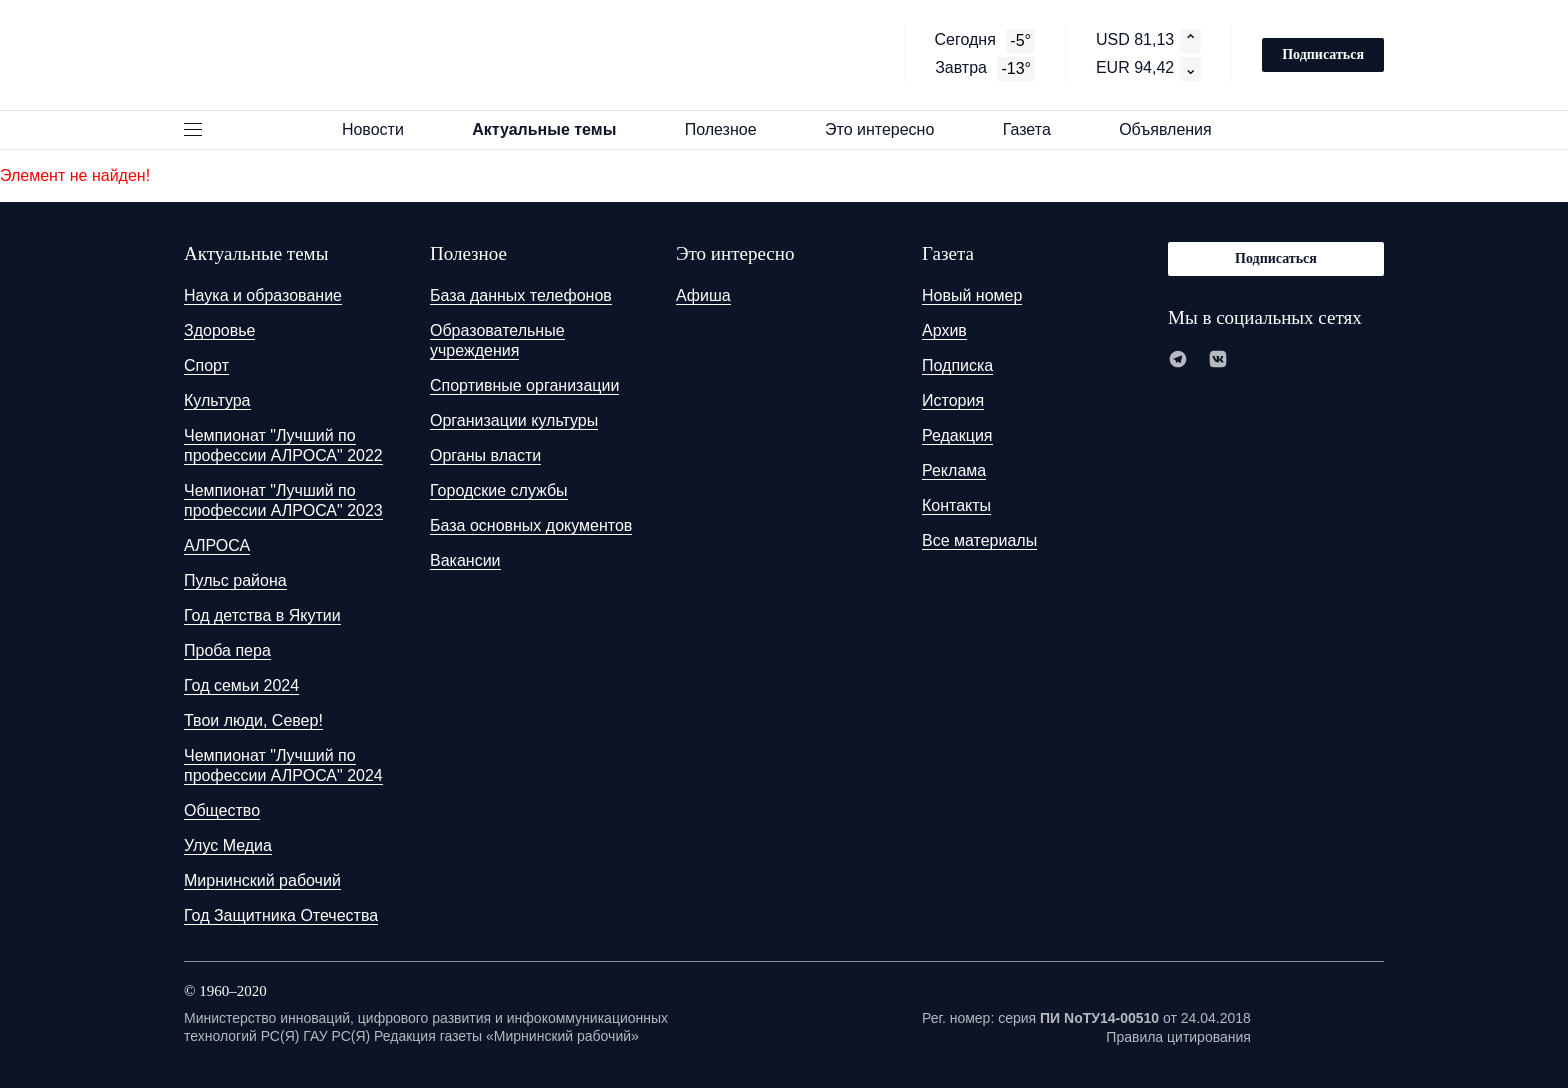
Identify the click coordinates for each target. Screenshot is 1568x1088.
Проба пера (227, 650)
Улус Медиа (228, 845)
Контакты (956, 505)
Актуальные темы (553, 129)
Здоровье (219, 330)
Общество (222, 810)
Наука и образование (263, 295)
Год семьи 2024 (241, 685)
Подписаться (1323, 54)
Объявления (1174, 129)
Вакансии (465, 560)
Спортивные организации (524, 385)
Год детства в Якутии (262, 615)
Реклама (954, 470)
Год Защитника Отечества (281, 915)
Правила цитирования (1178, 1037)
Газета (1036, 129)
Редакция (957, 435)
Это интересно (889, 129)
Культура (217, 400)
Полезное (730, 129)
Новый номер (972, 295)
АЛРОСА (217, 545)
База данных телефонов (521, 295)
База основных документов (531, 525)
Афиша (703, 295)
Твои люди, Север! (253, 720)
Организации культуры (514, 420)
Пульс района (235, 580)
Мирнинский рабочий (262, 880)
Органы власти (485, 455)
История (953, 400)
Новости (382, 129)
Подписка (957, 365)
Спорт (206, 365)
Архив (944, 330)
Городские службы (499, 490)
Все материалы (979, 540)
